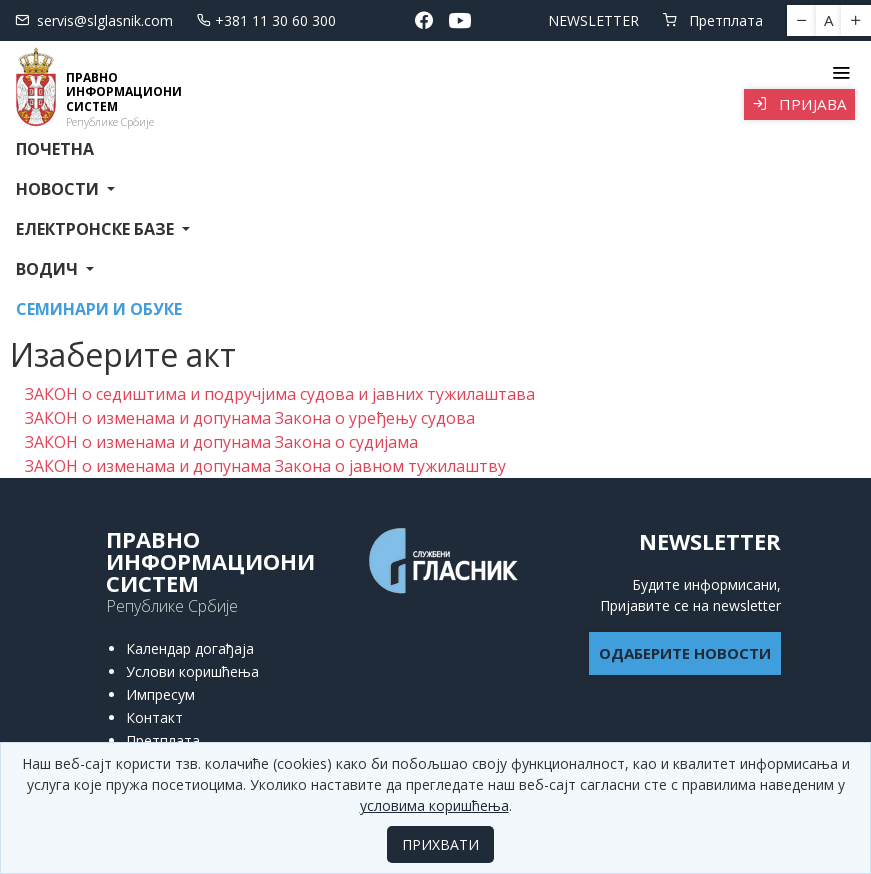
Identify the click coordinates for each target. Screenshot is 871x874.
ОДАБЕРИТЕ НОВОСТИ (685, 653)
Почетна (55, 149)
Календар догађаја (190, 648)
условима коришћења (434, 805)
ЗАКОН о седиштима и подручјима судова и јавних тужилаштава (280, 394)
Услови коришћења (192, 671)
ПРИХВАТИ (440, 844)
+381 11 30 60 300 (266, 20)
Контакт (154, 717)
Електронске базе (97, 229)
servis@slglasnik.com (94, 20)
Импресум (160, 694)
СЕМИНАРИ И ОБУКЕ (99, 309)
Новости (59, 189)
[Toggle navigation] (840, 73)
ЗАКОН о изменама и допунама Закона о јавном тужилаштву (265, 466)
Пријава (799, 104)
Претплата (713, 20)
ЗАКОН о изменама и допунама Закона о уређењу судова (250, 418)
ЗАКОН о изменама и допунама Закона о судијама (221, 442)
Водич (49, 269)
